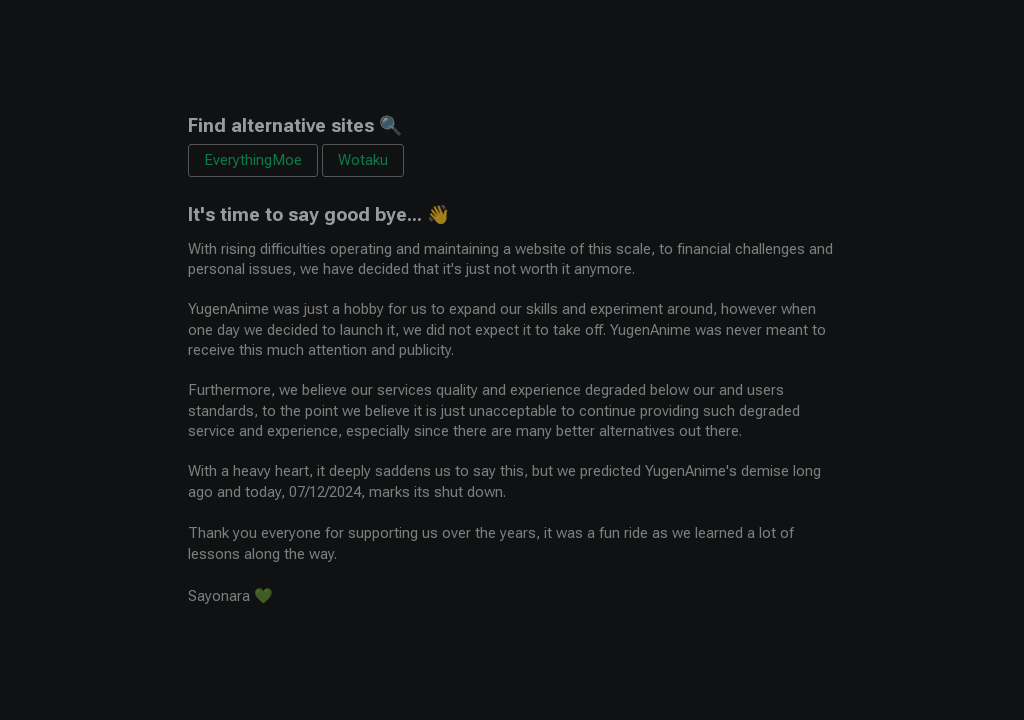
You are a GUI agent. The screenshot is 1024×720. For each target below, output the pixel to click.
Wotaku (363, 160)
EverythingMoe (253, 160)
